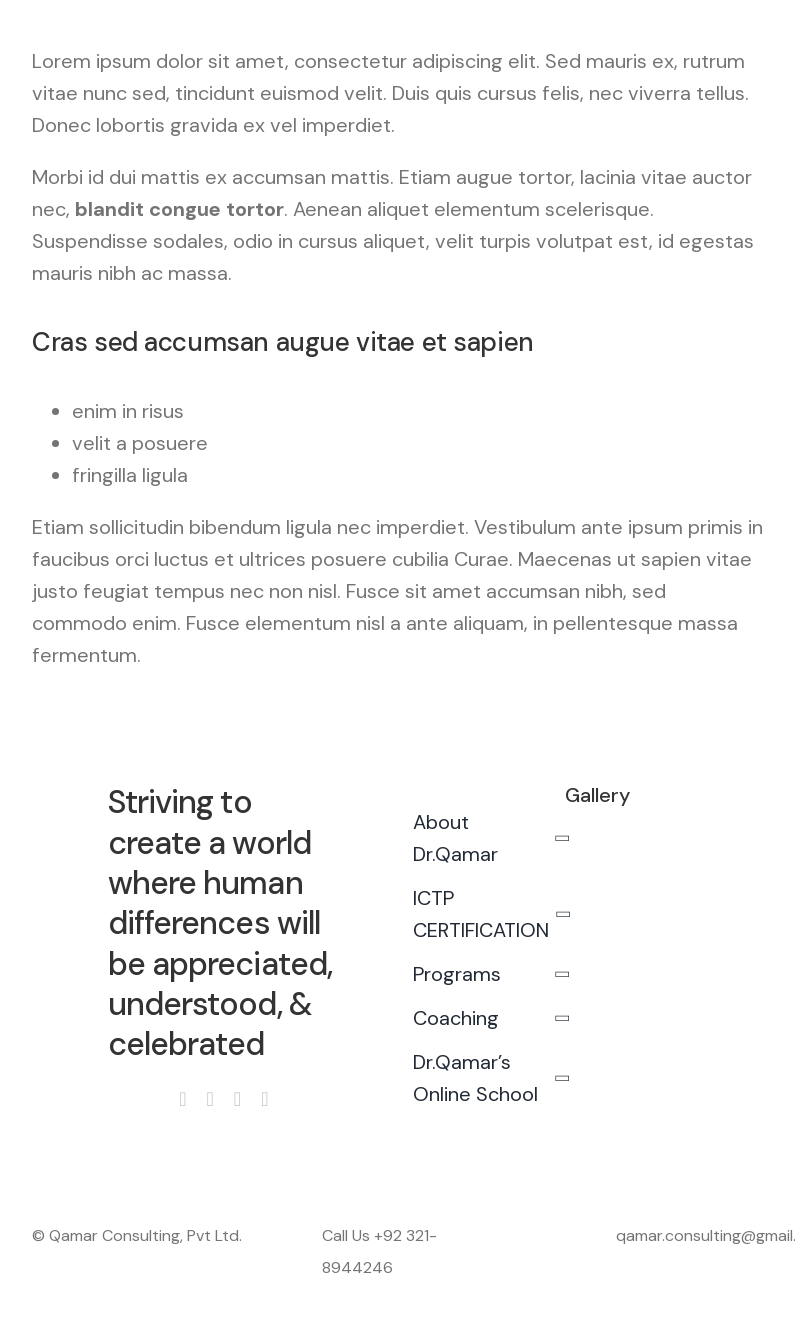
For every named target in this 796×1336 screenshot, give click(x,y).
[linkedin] (264, 1099)
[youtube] (237, 1099)
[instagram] (210, 1099)
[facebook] (182, 1099)
